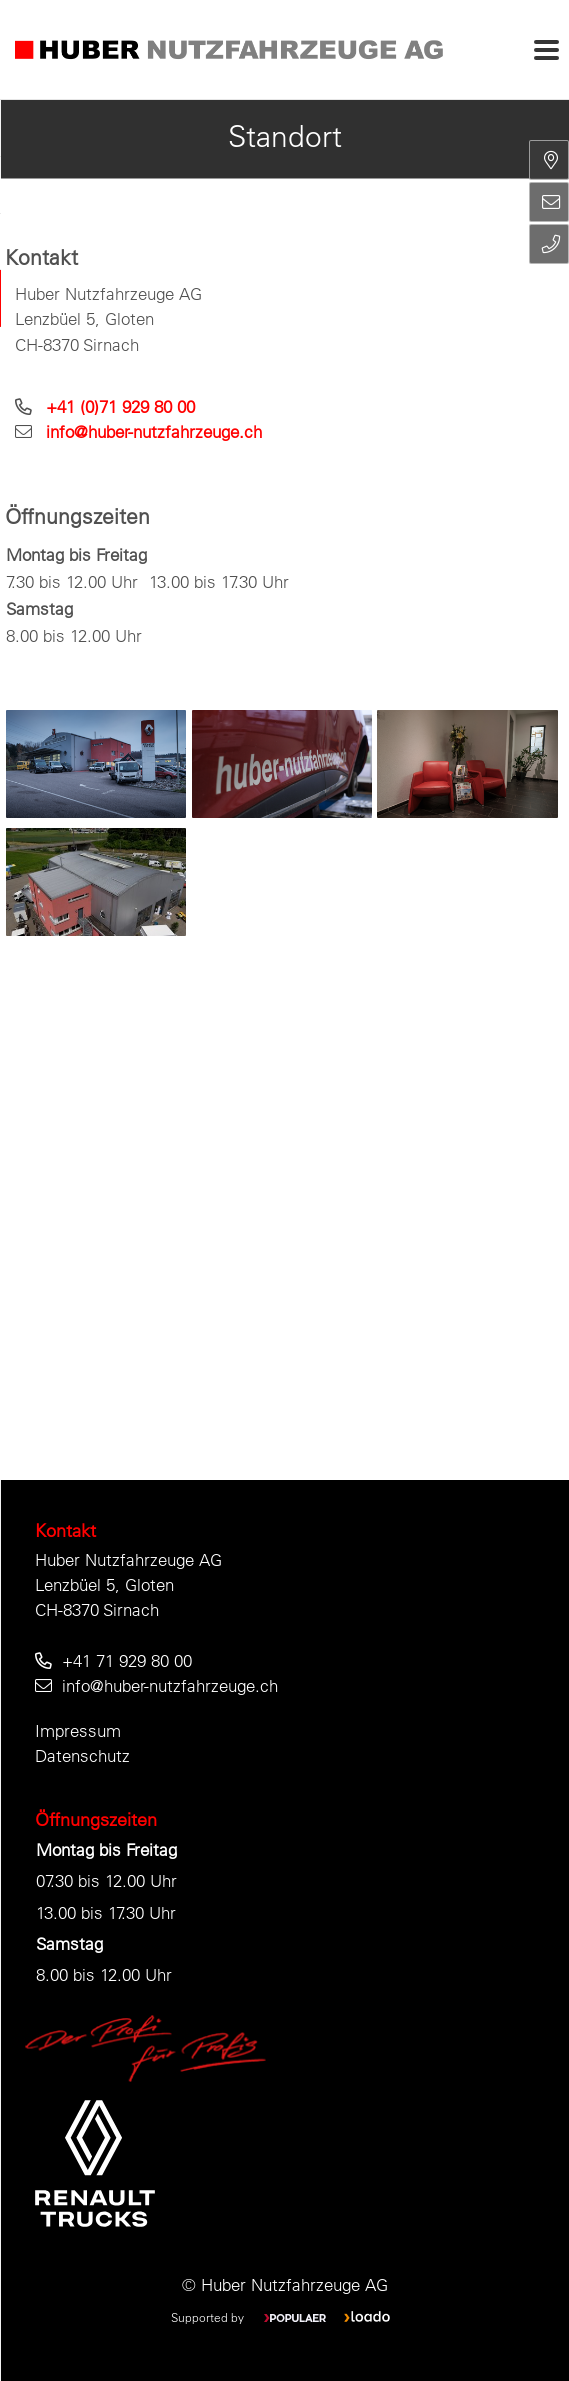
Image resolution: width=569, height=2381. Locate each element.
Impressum (78, 1730)
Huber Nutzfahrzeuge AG (128, 1559)
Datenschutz (82, 1755)
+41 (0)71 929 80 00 (120, 406)
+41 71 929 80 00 (127, 1660)
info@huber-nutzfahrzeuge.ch (154, 431)
